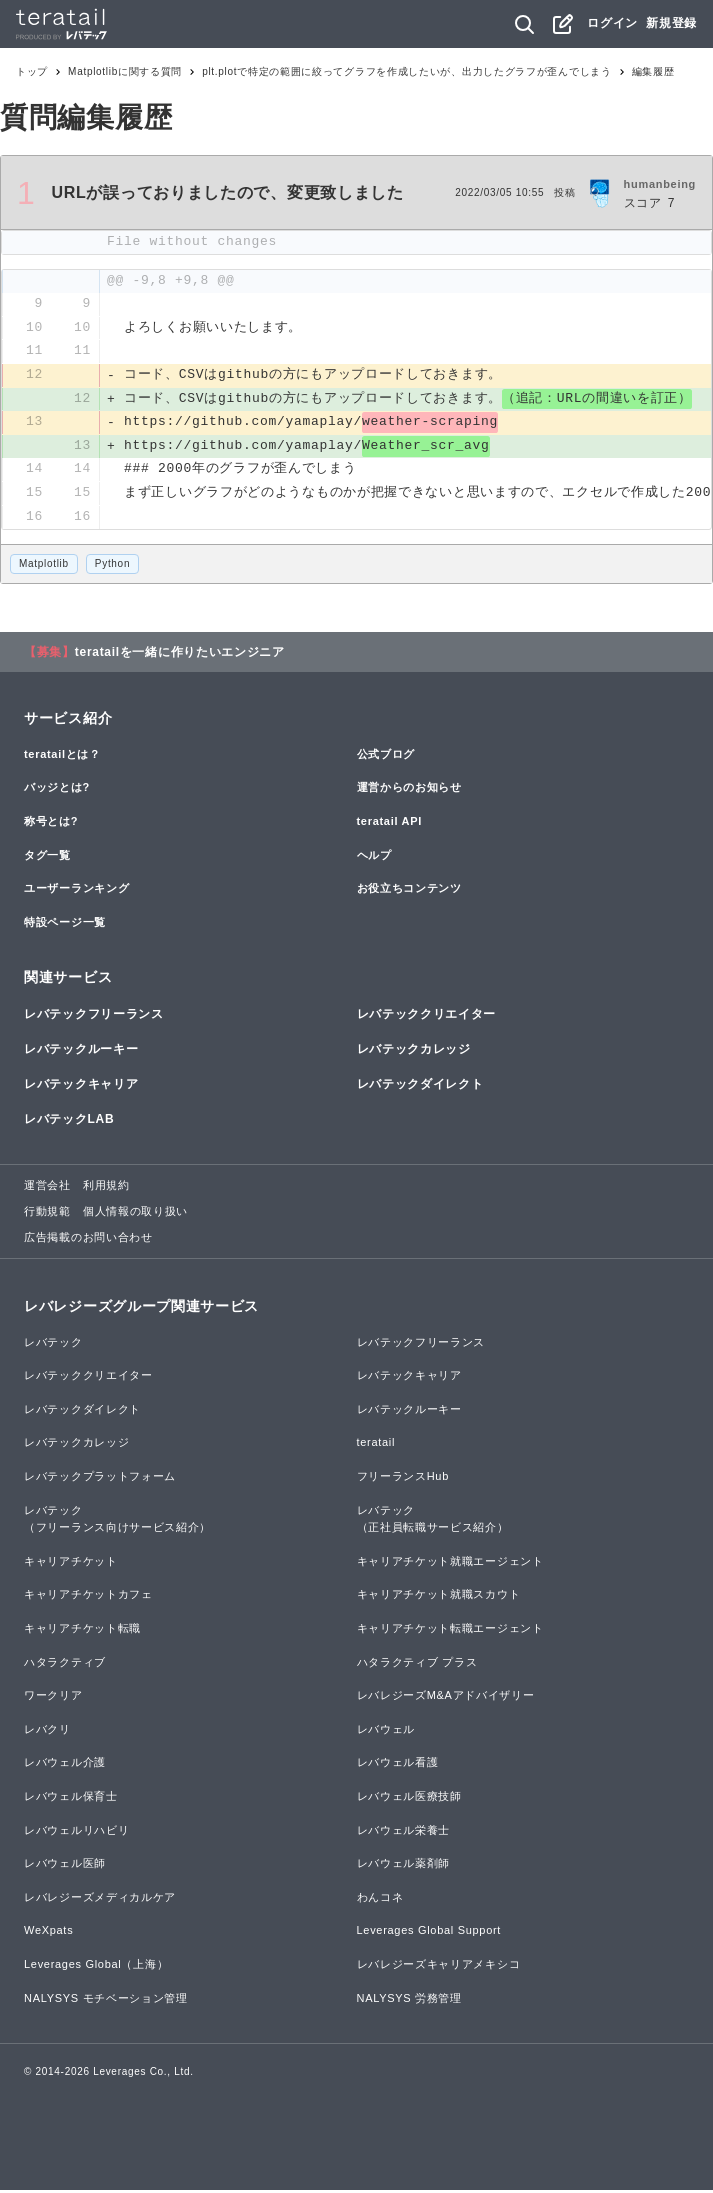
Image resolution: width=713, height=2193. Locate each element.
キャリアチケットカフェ (88, 1597)
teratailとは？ (62, 756)
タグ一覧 (47, 857)
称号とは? (51, 824)
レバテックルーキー (81, 1052)
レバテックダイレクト (420, 1087)
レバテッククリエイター (427, 1016)
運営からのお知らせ (409, 790)
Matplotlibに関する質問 (125, 71)
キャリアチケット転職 (82, 1631)
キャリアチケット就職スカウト (439, 1597)
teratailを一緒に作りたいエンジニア (180, 654)
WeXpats (48, 1933)
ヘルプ (374, 857)
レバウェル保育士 (71, 1799)
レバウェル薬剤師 (404, 1866)
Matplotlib (44, 566)
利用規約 (106, 1188)
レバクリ (47, 1731)
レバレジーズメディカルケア (100, 1899)
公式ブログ (386, 756)
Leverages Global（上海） (96, 1967)
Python (112, 566)
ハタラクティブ (65, 1664)
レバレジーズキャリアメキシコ (439, 1967)
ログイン (612, 23)
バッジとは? (57, 790)
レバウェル (386, 1731)
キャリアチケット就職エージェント (450, 1563)
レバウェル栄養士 (404, 1832)
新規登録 (671, 23)
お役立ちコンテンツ (409, 891)
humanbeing (660, 184)
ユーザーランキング (76, 891)
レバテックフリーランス (94, 1016)
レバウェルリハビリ (76, 1832)
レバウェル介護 (65, 1765)
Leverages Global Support (429, 1933)
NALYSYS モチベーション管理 (106, 2000)
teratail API (389, 824)
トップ (32, 71)
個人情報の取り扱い (135, 1214)
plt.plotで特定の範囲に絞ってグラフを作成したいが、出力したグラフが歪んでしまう (407, 71)
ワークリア (53, 1698)
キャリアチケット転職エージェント (450, 1631)
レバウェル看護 (398, 1765)
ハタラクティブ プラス (417, 1664)
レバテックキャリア (81, 1087)
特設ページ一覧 (65, 924)
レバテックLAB (69, 1122)
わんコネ (380, 1899)
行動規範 (47, 1214)
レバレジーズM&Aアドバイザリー (446, 1698)
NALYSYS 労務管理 (409, 2000)
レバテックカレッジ (414, 1052)
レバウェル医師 (65, 1866)
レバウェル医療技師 (409, 1799)
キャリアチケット (71, 1563)
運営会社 (47, 1188)
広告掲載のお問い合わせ (88, 1239)
